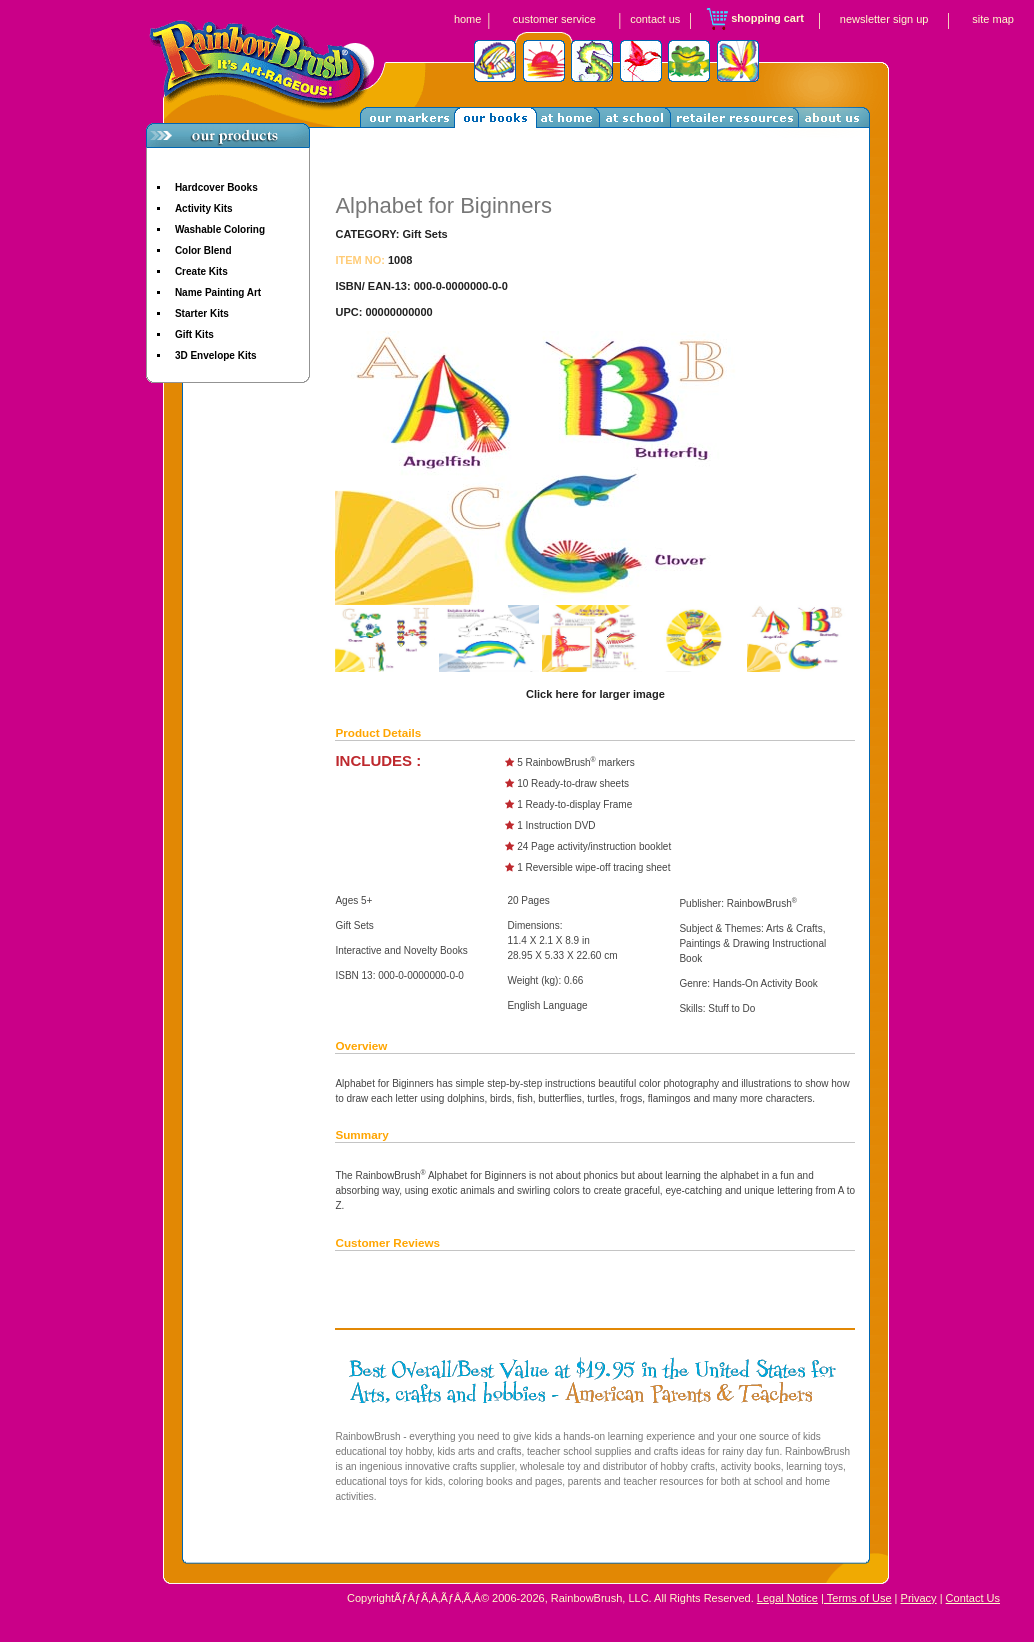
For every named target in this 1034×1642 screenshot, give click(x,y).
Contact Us (973, 1598)
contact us (655, 19)
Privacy (919, 1598)
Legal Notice (787, 1598)
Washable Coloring (220, 229)
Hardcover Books (216, 187)
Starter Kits (202, 313)
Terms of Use (858, 1598)
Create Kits (201, 271)
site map (993, 19)
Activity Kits (204, 208)
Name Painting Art (218, 292)
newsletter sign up (884, 19)
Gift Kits (194, 334)
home (468, 19)
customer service (554, 19)
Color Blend (203, 250)
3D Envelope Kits (216, 355)
